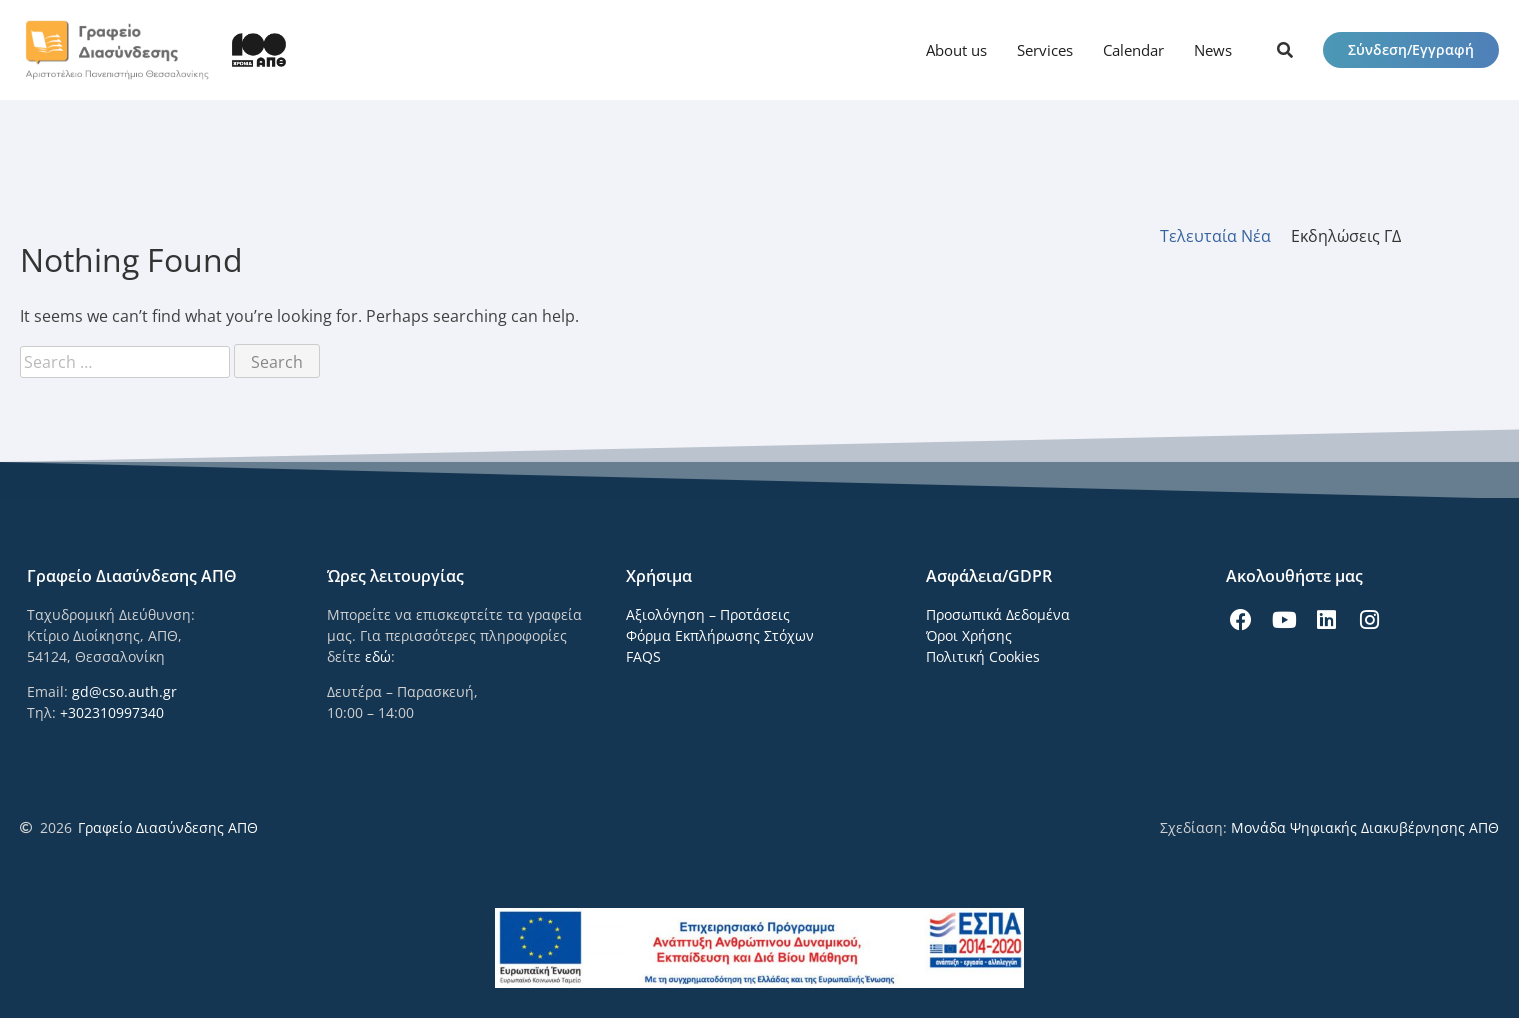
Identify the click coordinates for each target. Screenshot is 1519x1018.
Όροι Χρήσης (969, 635)
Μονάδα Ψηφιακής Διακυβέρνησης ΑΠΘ (1365, 827)
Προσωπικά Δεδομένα (998, 614)
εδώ (378, 656)
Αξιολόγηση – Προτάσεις (708, 614)
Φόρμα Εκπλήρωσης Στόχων (720, 635)
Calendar (1133, 50)
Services (1045, 50)
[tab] (1225, 236)
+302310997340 (112, 712)
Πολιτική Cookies (983, 656)
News (1213, 50)
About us (956, 50)
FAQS (643, 656)
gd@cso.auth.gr (124, 691)
